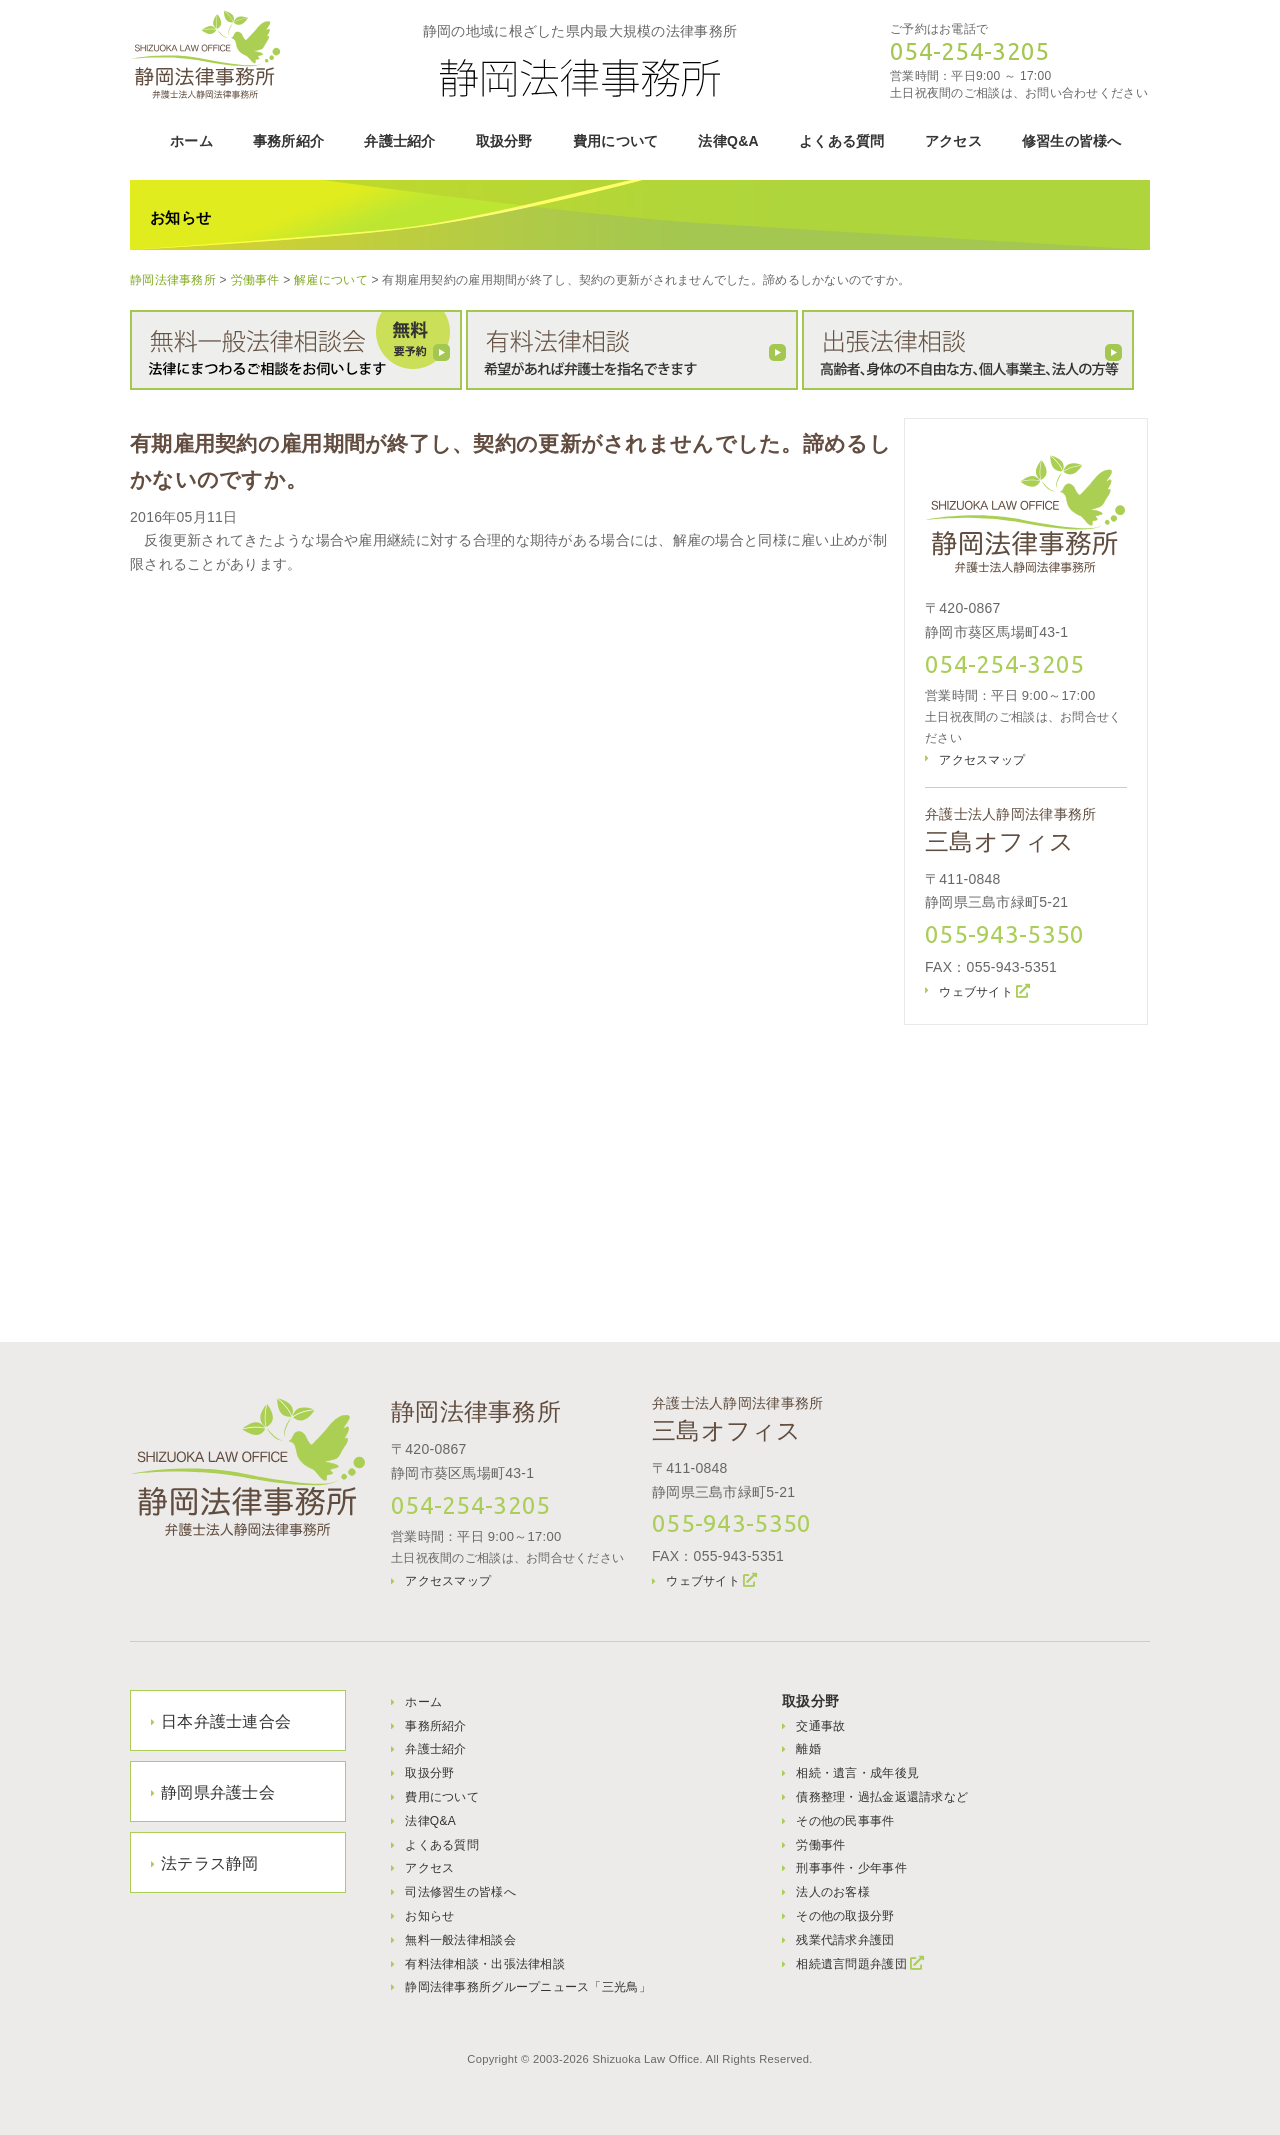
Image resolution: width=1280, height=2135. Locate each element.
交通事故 (820, 1726)
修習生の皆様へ (1072, 141)
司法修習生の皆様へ (460, 1892)
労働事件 (820, 1845)
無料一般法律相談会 (460, 1940)
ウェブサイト (976, 992)
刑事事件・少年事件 (851, 1868)
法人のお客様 (833, 1892)
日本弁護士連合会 (226, 1721)
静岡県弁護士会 (218, 1792)
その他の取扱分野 (845, 1916)
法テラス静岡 (210, 1863)
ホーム (191, 141)
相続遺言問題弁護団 (851, 1964)
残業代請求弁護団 (845, 1940)
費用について (616, 141)
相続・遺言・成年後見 (857, 1773)
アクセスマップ (982, 760)
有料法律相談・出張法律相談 (485, 1964)
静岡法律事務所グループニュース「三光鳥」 (528, 1987)
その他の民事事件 (845, 1821)
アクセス (953, 141)
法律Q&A (728, 141)
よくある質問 (842, 141)
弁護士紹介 (399, 141)
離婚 (808, 1749)
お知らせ (429, 1916)
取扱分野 (504, 141)
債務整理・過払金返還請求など (882, 1797)
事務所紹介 (288, 141)
